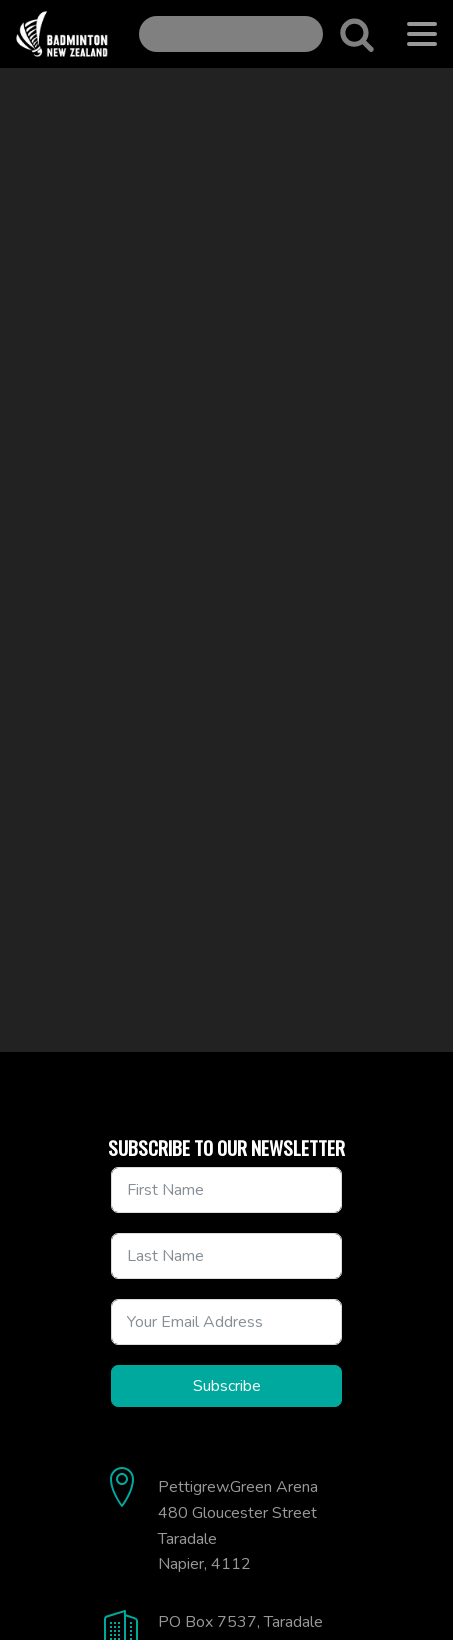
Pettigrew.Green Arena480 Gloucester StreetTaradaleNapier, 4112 (238, 1525)
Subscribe (227, 1386)
